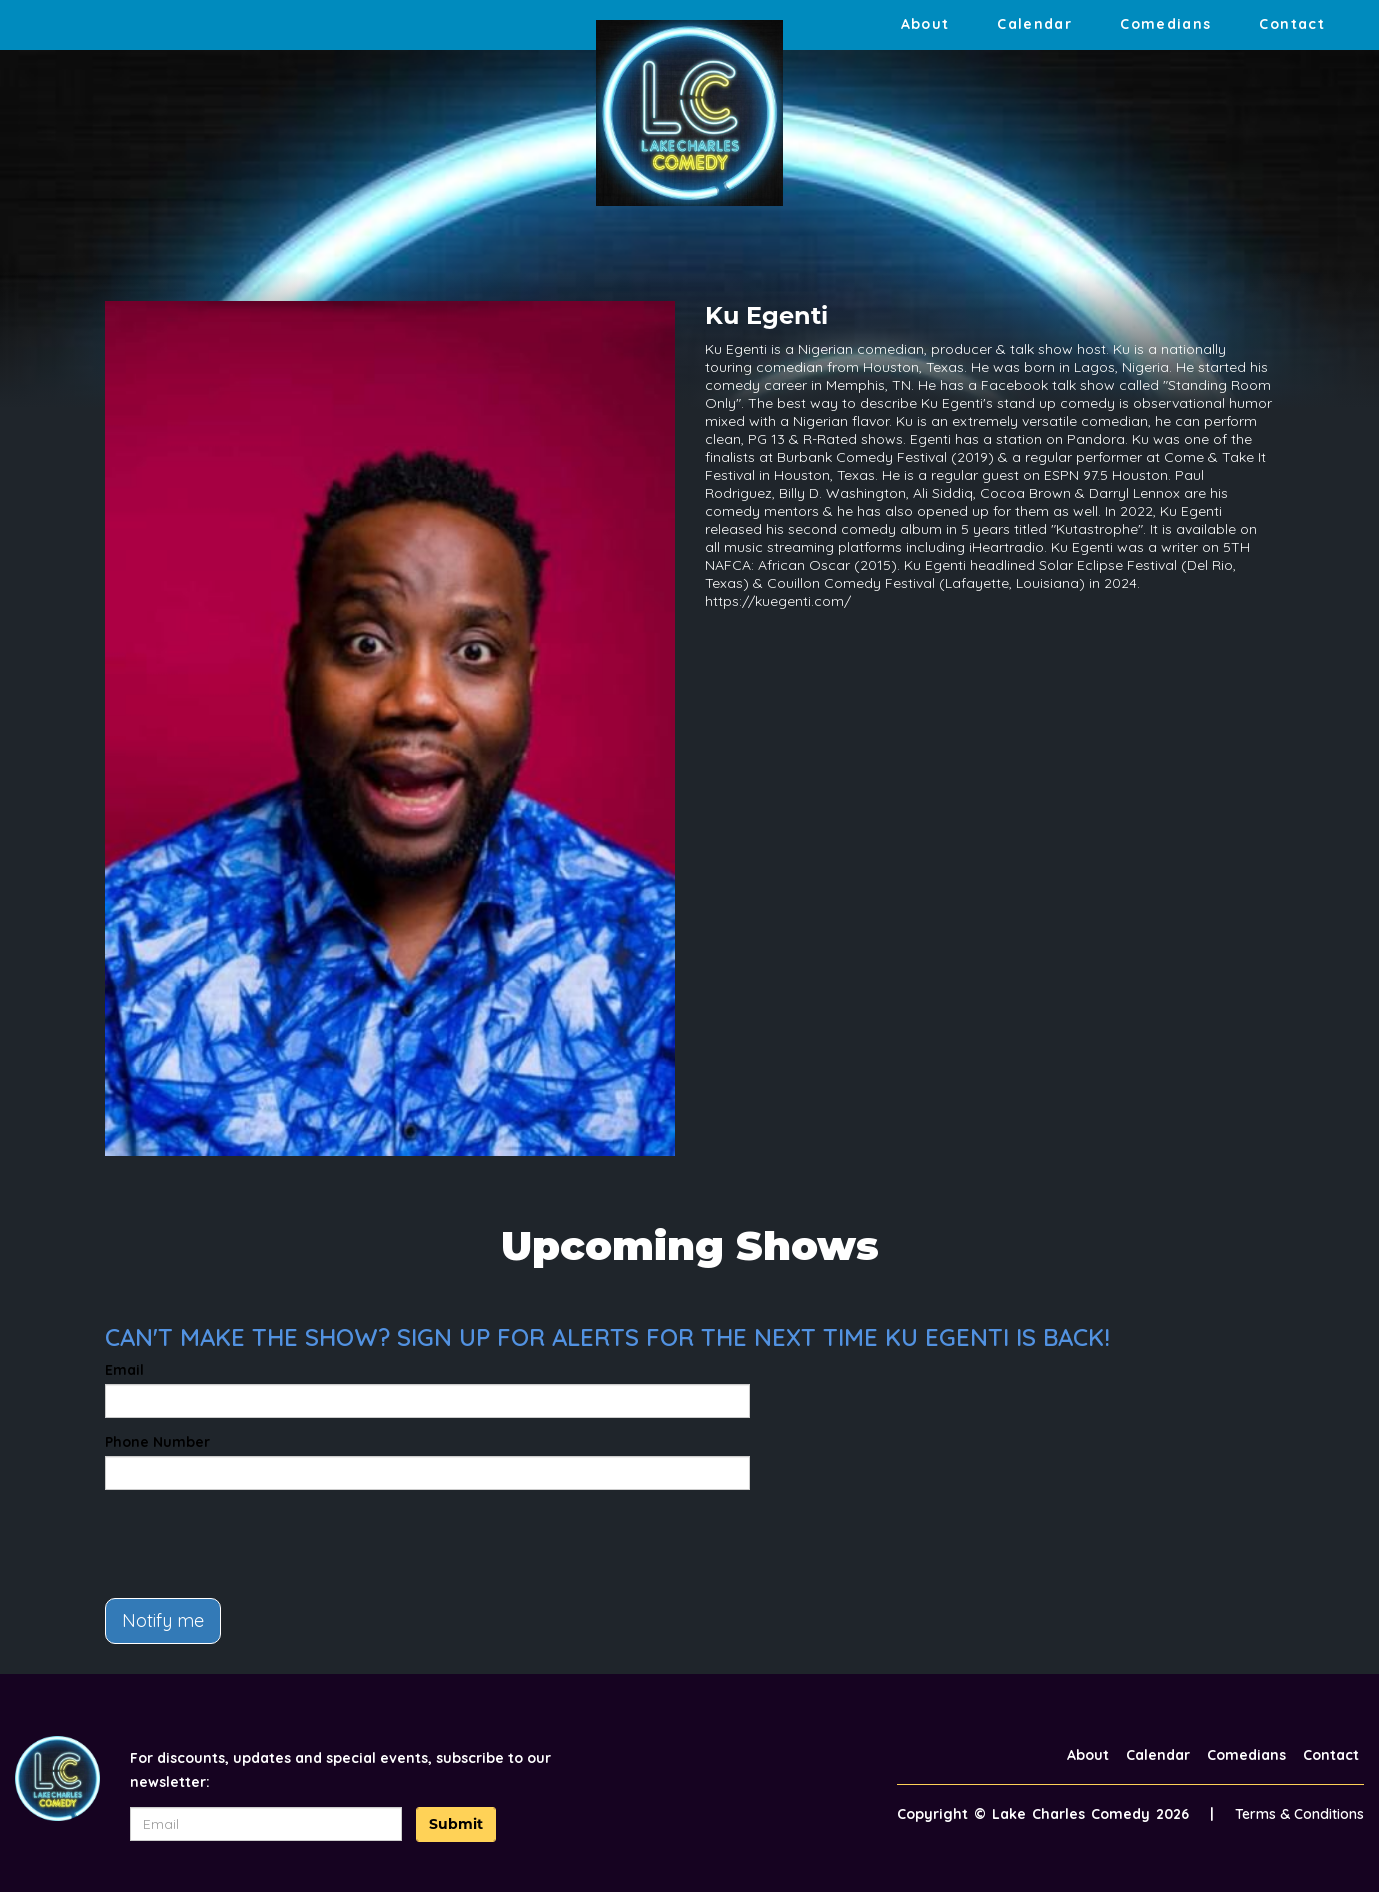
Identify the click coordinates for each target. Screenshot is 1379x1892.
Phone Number (157, 1442)
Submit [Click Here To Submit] (456, 1824)
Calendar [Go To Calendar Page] (1034, 24)
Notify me (163, 1620)
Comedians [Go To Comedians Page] (1165, 24)
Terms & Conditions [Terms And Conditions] (1299, 1814)
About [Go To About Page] (925, 24)
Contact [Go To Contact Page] (1292, 24)
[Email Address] (266, 1824)
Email (124, 1370)
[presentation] (257, 1544)
